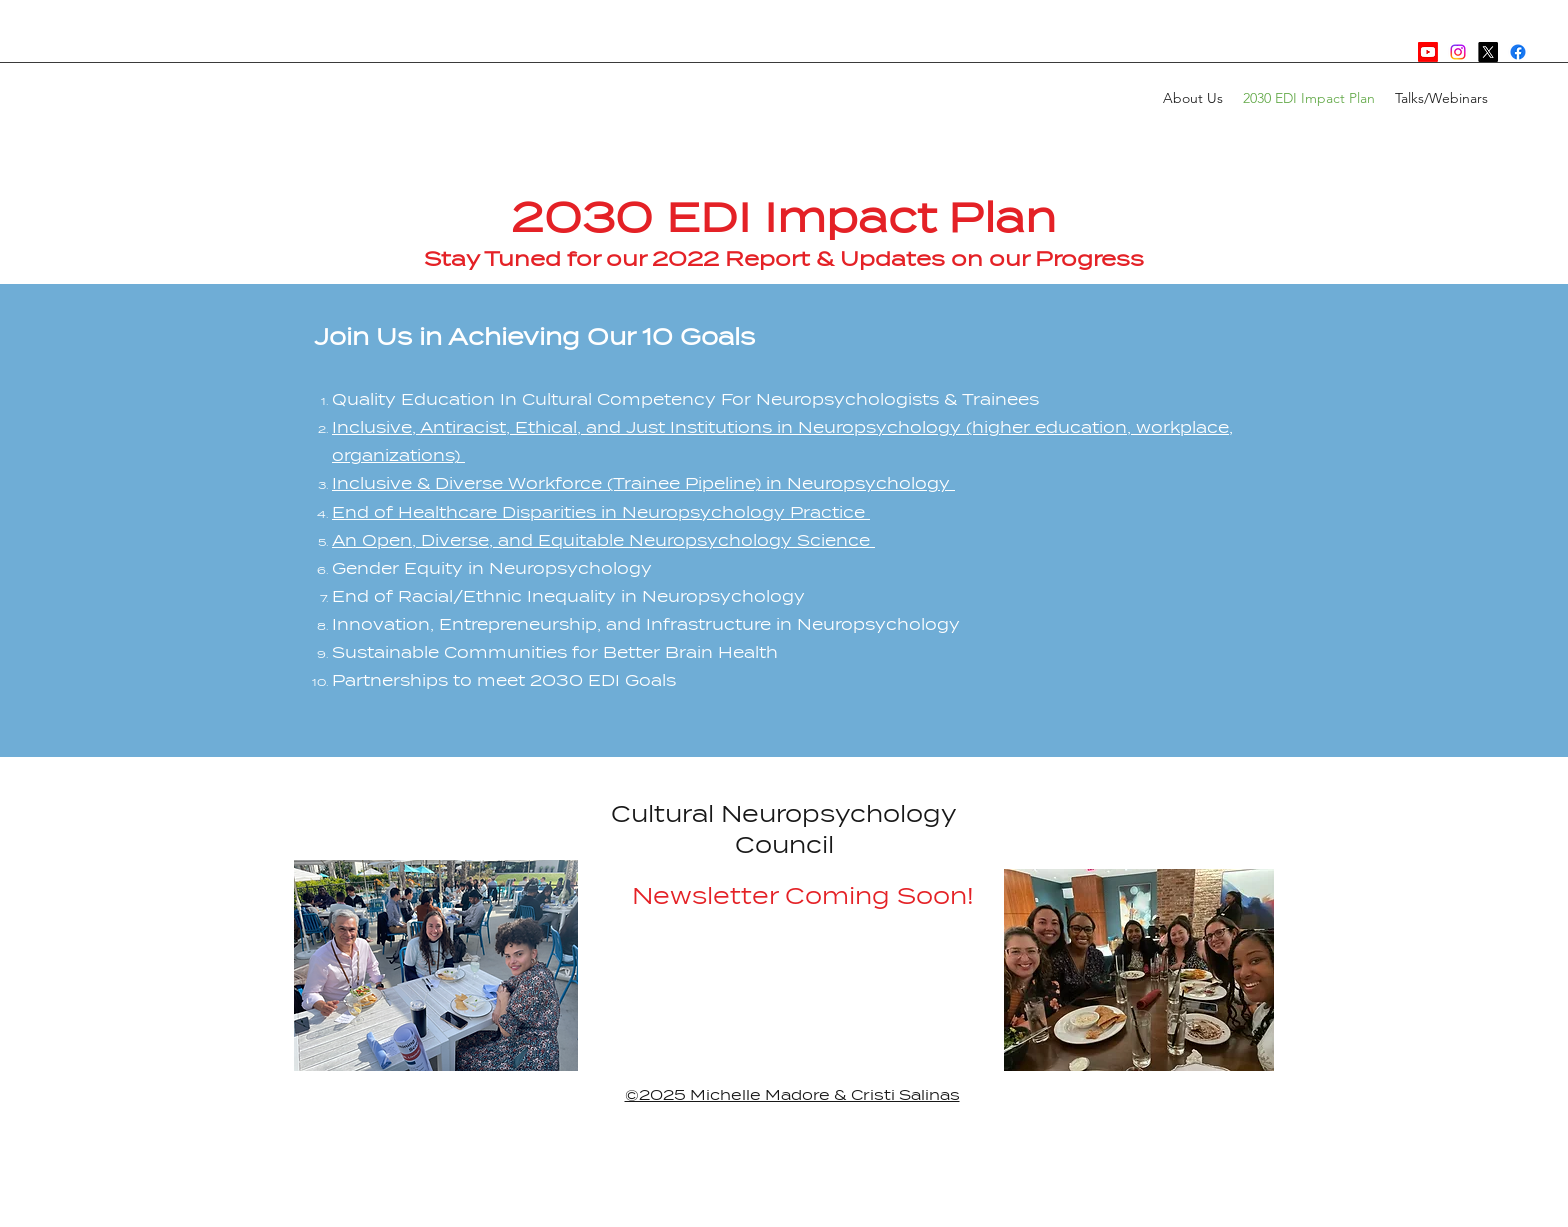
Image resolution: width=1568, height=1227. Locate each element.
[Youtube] (1428, 52)
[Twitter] (1488, 52)
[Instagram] (1458, 52)
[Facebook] (1518, 52)
